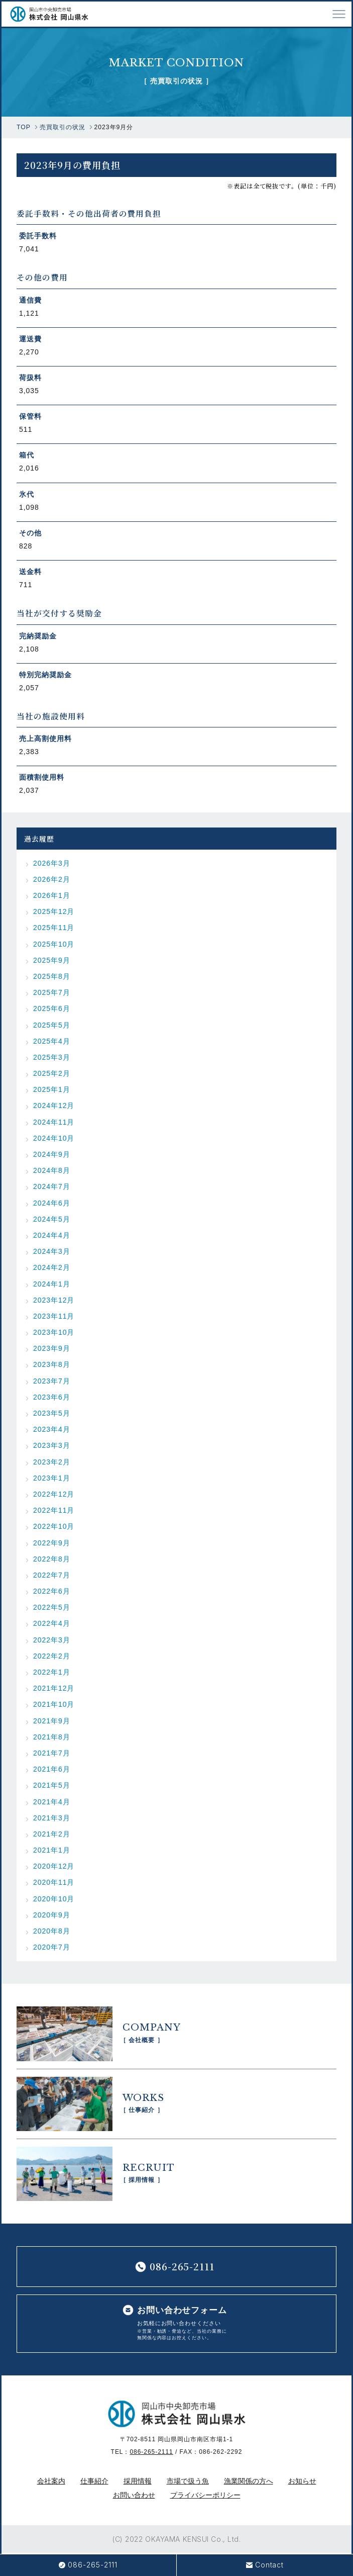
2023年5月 (51, 1413)
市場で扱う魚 (188, 2481)
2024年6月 (51, 1203)
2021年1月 (51, 1850)
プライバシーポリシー (205, 2495)
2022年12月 (53, 1494)
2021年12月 (53, 1688)
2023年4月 (51, 1429)
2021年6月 (51, 1769)
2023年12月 (53, 1300)
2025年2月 (51, 1073)
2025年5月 (51, 1025)
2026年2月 (51, 879)
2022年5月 (51, 1607)
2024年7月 (51, 1186)
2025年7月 (51, 992)
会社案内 (51, 2481)
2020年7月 (51, 1947)
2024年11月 (53, 1122)
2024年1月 (51, 1284)
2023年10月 (53, 1332)
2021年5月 (51, 1785)
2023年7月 (51, 1381)
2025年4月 (51, 1041)
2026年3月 (51, 863)
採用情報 (138, 2481)
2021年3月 (51, 1818)
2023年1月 (51, 1478)
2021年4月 (51, 1802)
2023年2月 (51, 1462)
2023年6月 (51, 1397)
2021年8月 (51, 1737)
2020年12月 (53, 1866)
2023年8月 (51, 1364)
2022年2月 (51, 1656)
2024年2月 (51, 1267)
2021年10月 (53, 1704)
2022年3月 (51, 1640)
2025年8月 (51, 976)
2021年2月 (51, 1834)
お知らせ (302, 2481)
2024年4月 (51, 1235)
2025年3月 (51, 1057)
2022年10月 (53, 1526)
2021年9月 (51, 1721)
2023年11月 (53, 1316)
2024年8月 (51, 1170)
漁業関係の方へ (248, 2481)
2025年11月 (53, 928)
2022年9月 (51, 1543)
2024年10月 (53, 1138)
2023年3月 (51, 1445)
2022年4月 (51, 1623)
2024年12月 (53, 1105)
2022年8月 (51, 1559)
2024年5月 (51, 1219)
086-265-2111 (151, 2451)
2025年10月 (53, 944)
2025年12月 (53, 911)
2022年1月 (51, 1672)
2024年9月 (51, 1154)
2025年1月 (51, 1089)
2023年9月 (51, 1348)
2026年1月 (51, 895)
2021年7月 (51, 1753)
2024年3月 (51, 1251)
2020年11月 (53, 1882)
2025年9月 (51, 960)
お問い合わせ (134, 2495)
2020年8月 (51, 1931)
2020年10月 (53, 1899)
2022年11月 (53, 1510)
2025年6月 (51, 1008)
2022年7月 (51, 1575)
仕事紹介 (94, 2481)
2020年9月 (51, 1915)
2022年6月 (51, 1591)
